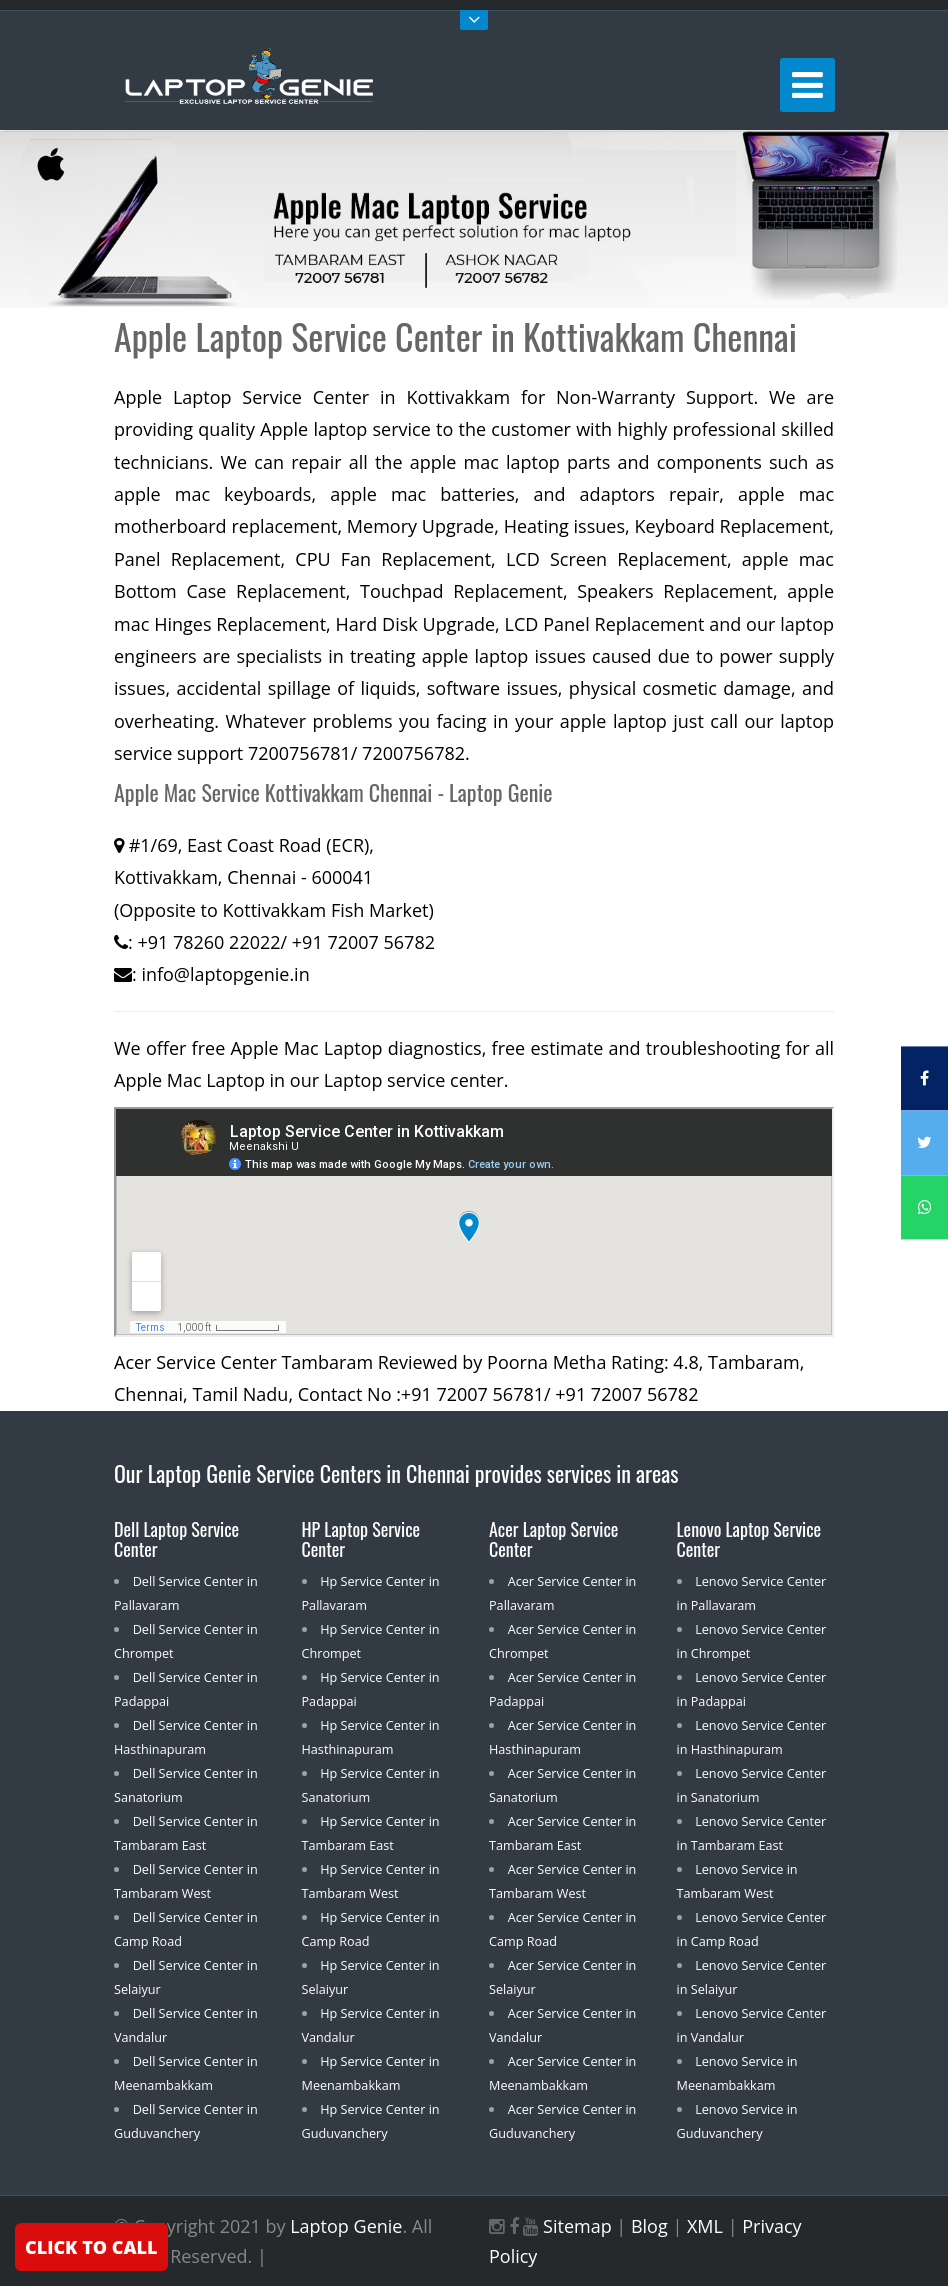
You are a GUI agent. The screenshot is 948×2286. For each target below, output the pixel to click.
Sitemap (577, 2226)
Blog (649, 2226)
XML (705, 2226)
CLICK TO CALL (91, 2247)
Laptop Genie (346, 2226)
